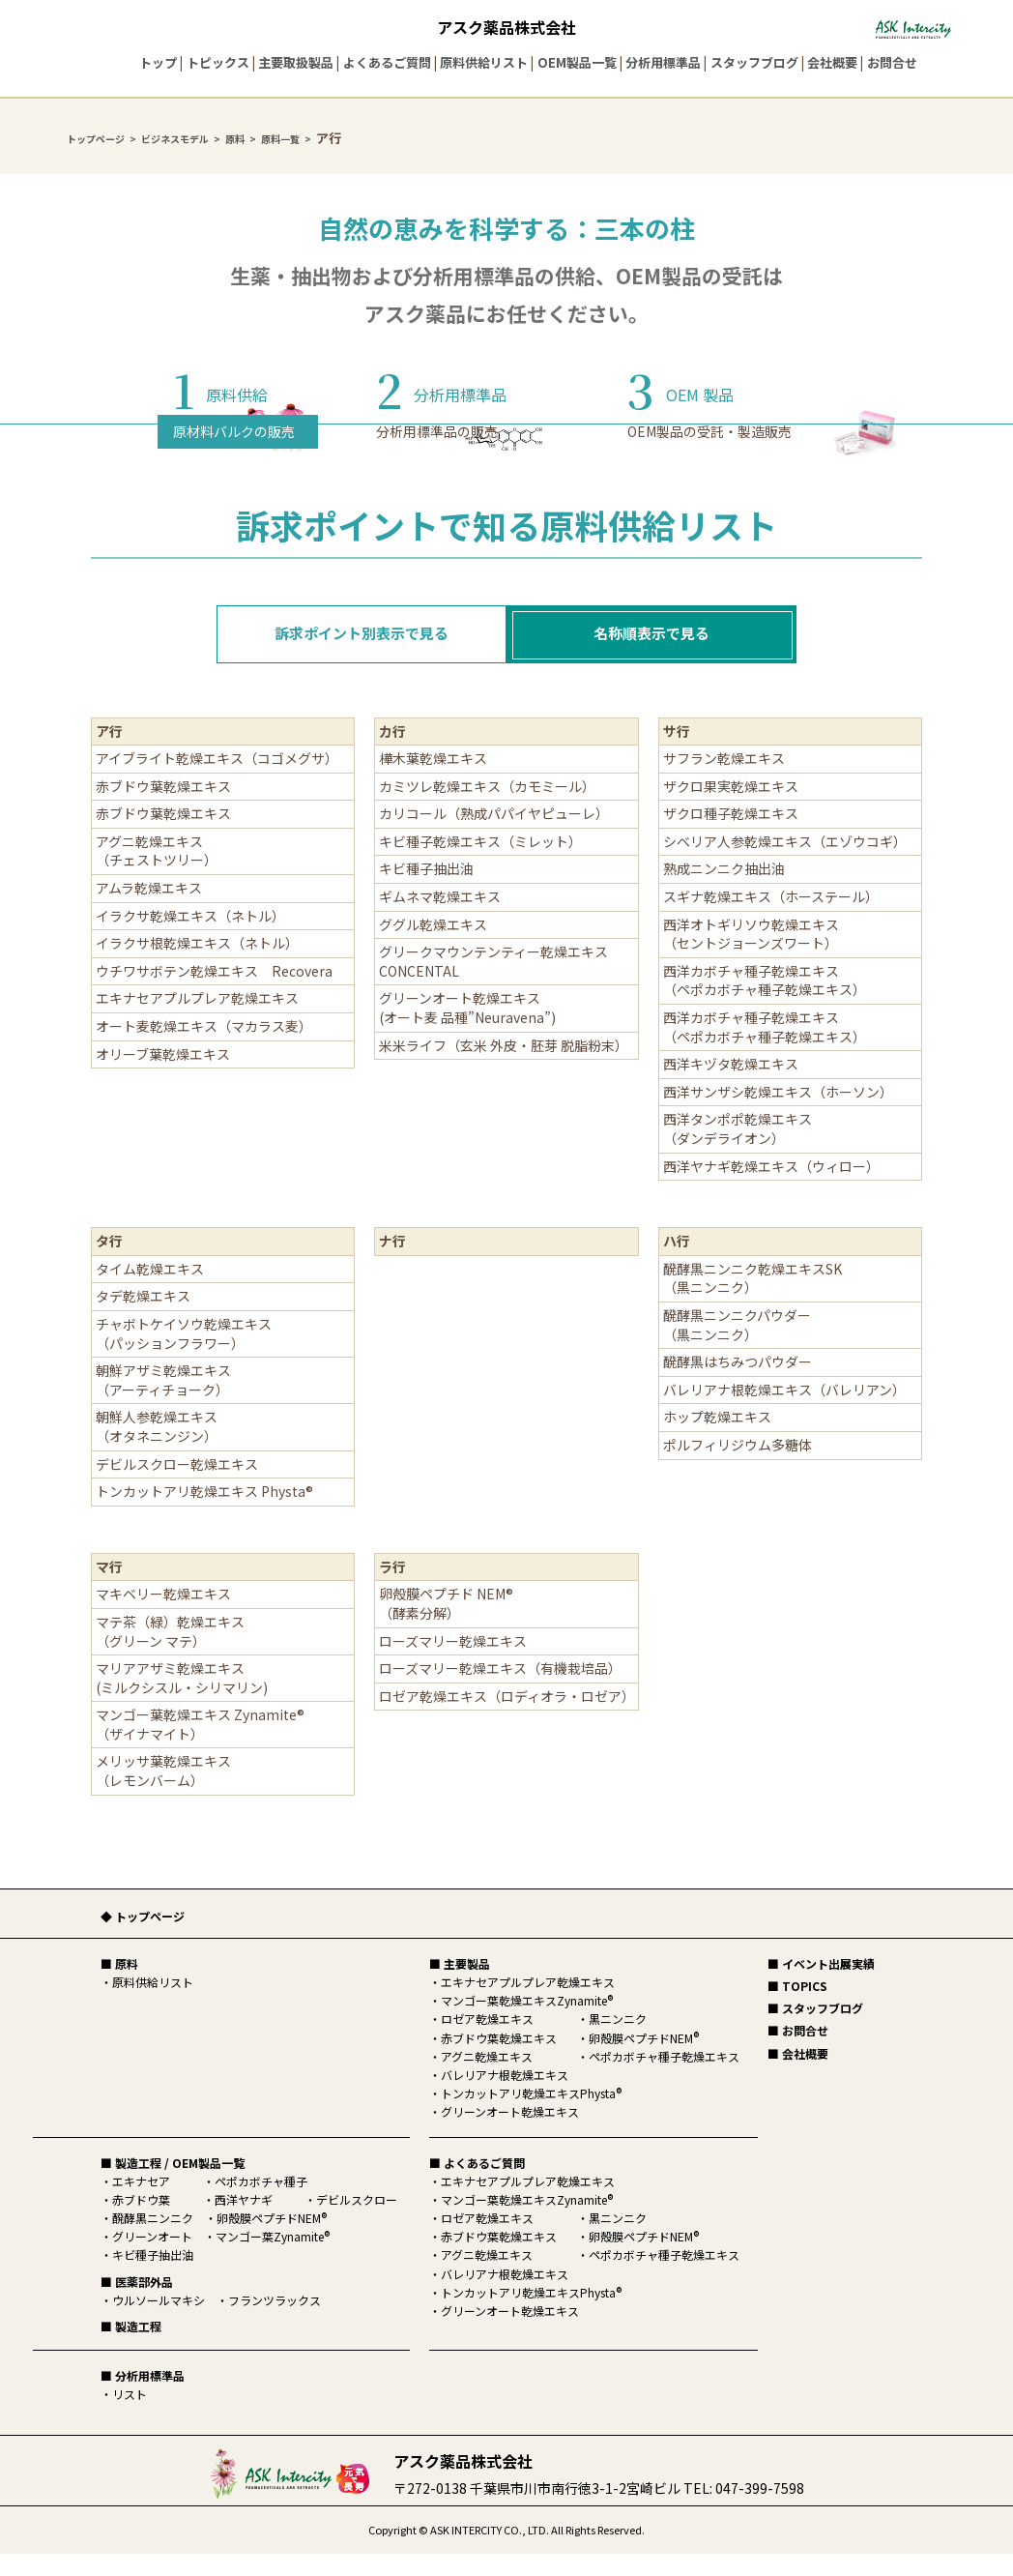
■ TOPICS (797, 2008)
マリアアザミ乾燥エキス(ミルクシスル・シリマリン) (182, 1700)
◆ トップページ (143, 1938)
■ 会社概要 (797, 2075)
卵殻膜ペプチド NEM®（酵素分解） (446, 1625)
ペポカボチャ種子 (261, 2203)
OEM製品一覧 (577, 62)
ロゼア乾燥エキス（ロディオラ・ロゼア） (507, 1718)
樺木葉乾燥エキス (433, 780)
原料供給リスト (484, 62)
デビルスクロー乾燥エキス (184, 1486)
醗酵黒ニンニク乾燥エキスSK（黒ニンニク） (752, 1300)
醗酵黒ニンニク (152, 2240)
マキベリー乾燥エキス (163, 1615)
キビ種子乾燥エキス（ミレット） (484, 863)
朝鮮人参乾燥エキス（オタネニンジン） (156, 1448)
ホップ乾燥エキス (717, 1439)
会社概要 (832, 62)
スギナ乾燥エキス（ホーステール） (771, 918)
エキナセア (141, 2203)
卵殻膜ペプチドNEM (272, 2240)
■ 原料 (119, 1985)
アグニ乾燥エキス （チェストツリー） (160, 873)
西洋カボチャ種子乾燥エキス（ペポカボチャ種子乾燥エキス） (764, 1002)
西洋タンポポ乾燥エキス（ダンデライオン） (737, 1150)
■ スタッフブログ (815, 2030)
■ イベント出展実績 (821, 1985)
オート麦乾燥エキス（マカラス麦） (204, 1048)
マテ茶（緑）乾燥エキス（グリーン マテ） (170, 1653)
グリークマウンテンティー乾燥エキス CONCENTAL (493, 983)
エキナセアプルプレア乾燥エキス (204, 1020)
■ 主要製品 (459, 1985)
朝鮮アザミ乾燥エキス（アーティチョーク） (163, 1402)
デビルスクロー (356, 2221)
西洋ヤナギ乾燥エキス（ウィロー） (771, 1188)
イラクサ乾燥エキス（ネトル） (190, 938)
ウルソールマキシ (158, 2322)
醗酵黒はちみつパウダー (737, 1383)
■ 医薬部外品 (137, 2304)
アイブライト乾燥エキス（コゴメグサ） (217, 780)
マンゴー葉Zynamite (273, 2258)
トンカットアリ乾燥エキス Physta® (204, 1513)
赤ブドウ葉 (141, 2221)
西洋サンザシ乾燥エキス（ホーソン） (778, 1114)
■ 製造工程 (131, 2348)
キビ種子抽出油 (426, 890)
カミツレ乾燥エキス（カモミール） (487, 808)
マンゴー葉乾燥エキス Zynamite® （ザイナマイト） (200, 1746)
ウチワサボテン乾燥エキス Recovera (214, 993)
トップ (158, 62)
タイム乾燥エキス (150, 1291)
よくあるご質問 (387, 62)
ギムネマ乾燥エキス (440, 918)
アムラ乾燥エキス (149, 910)
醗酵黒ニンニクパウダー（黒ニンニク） (737, 1347)
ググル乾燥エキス (433, 946)
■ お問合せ (797, 2052)
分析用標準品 (663, 62)
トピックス (218, 62)
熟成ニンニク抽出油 (724, 890)
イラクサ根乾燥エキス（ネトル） (197, 965)
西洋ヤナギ (244, 2221)
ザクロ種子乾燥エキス (737, 835)
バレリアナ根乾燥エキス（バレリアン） (784, 1411)
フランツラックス (274, 2322)
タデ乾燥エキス (143, 1318)
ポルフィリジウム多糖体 (737, 1467)
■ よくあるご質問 (477, 2185)
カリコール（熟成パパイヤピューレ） (494, 835)
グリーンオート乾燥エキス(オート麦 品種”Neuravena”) (467, 1029)
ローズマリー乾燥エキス (453, 1663)
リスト (129, 2416)
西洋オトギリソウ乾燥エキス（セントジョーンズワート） (751, 956)
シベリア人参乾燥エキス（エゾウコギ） (788, 863)
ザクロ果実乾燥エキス (737, 808)
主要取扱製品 (295, 62)
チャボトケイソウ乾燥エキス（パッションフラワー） (184, 1355)
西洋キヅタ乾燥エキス (730, 1086)
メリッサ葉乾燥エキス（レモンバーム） (163, 1792)
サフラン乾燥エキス (724, 780)
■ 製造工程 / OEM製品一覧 (173, 2185)
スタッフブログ (754, 62)
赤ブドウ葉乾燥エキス (163, 808)
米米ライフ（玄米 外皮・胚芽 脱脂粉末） (503, 1067)
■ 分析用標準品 (143, 2397)
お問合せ (892, 62)
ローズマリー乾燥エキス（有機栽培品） (500, 1690)
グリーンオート (152, 2258)
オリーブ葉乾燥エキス (170, 1076)
